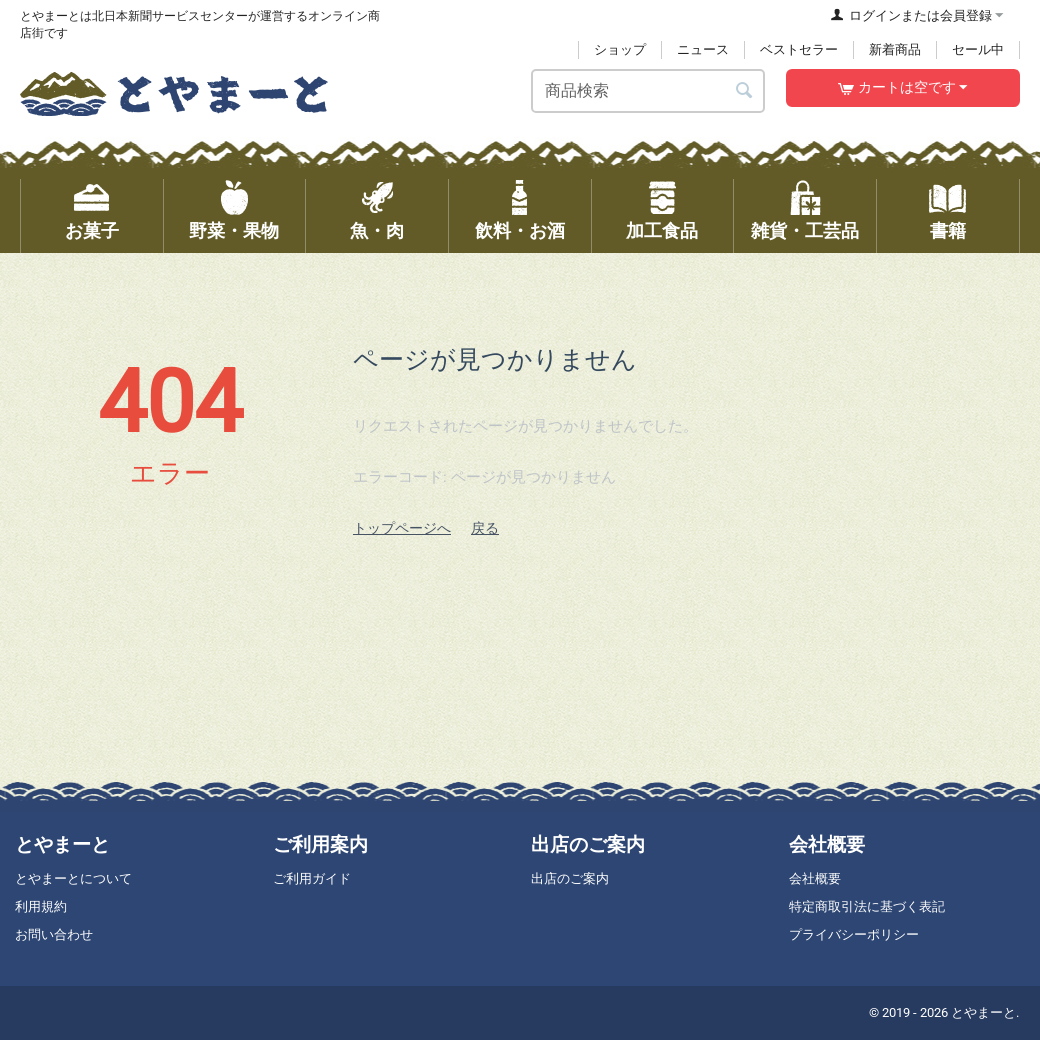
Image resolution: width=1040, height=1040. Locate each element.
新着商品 (895, 49)
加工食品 (662, 231)
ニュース (703, 49)
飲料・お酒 (520, 231)
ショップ (620, 49)
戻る (485, 528)
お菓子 (92, 231)
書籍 (948, 231)
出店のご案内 (570, 878)
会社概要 (815, 878)
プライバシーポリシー (854, 934)
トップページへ (402, 528)
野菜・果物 (234, 231)
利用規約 (41, 906)
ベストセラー (799, 49)
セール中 (978, 49)
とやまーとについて (73, 878)
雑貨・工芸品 (805, 231)
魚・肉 (377, 231)
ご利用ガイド (312, 878)
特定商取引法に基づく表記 (867, 906)
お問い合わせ (54, 934)
